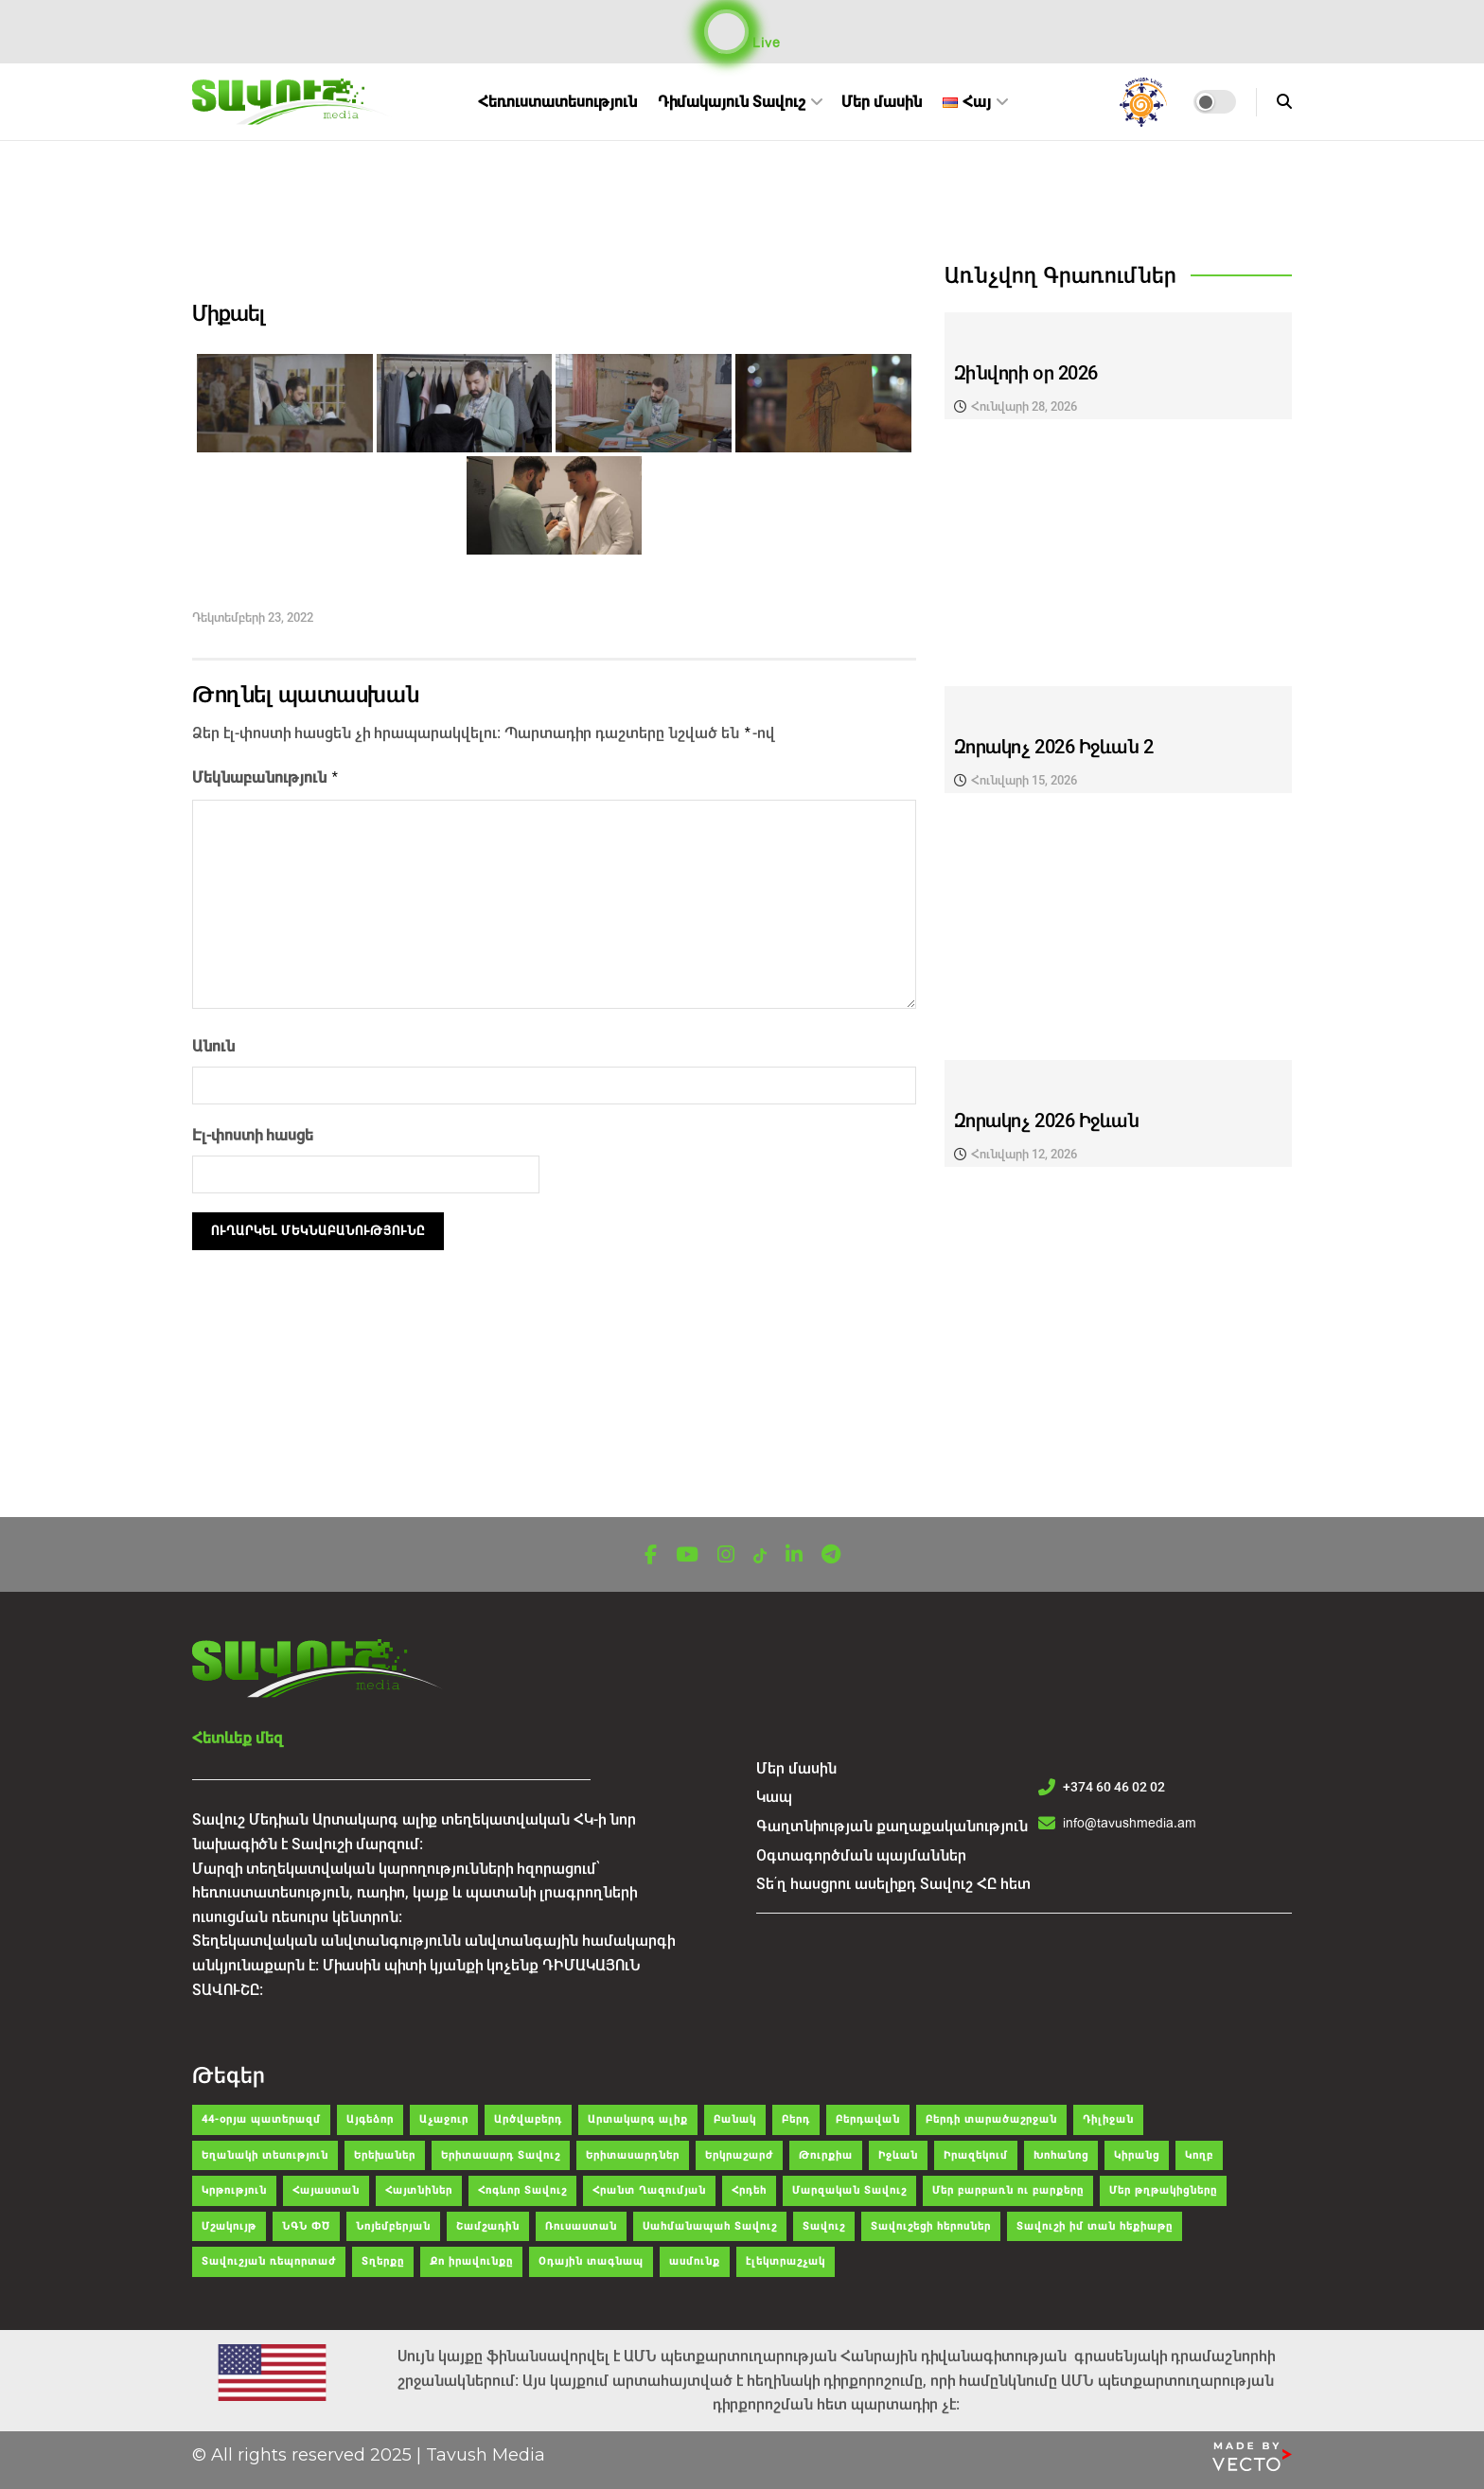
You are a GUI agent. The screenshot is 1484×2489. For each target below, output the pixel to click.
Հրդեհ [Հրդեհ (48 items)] (749, 2190)
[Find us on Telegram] (831, 1555)
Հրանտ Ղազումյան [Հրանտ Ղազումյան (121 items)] (649, 2190)
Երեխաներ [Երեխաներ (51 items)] (384, 2155)
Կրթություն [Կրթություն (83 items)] (234, 2190)
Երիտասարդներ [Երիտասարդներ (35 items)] (633, 2155)
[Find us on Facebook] (651, 1555)
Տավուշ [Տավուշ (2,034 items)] (824, 2226)
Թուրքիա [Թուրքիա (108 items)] (826, 2155)
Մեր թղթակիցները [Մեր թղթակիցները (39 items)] (1163, 2190)
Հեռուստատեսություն (557, 102)
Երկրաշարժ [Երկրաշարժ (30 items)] (739, 2155)
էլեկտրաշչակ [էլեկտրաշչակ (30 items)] (785, 2261)
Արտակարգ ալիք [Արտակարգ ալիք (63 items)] (638, 2119)
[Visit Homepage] (293, 102)
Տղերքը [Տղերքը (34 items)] (383, 2261)
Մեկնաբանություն (266, 775)
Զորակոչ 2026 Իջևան (1047, 1121)
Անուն (213, 1042)
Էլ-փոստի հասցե (252, 1131)
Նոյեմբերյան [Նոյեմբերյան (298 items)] (393, 2226)
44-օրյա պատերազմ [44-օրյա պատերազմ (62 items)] (261, 2119)
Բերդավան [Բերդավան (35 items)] (868, 2119)
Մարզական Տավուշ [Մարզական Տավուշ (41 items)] (849, 2190)
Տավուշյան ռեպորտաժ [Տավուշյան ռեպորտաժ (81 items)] (269, 2261)
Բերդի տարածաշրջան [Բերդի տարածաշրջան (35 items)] (991, 2119)
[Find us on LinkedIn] (794, 1555)
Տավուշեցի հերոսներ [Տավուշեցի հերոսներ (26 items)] (931, 2226)
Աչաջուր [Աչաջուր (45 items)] (443, 2119)
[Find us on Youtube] (687, 1555)
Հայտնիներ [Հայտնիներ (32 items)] (418, 2190)
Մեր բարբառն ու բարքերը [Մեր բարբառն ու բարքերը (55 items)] (1008, 2190)
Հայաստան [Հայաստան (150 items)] (326, 2190)
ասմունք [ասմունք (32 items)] (694, 2261)
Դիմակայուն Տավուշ (731, 102)
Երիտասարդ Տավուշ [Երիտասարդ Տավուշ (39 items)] (500, 2155)
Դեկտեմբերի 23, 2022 (252, 617)
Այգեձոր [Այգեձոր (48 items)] (370, 2119)
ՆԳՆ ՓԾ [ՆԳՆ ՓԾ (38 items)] (306, 2226)
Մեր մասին (881, 102)
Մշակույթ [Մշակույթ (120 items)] (229, 2226)
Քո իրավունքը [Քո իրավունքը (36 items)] (471, 2261)
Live (742, 31)
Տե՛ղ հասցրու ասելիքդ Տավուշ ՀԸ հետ (893, 1884)
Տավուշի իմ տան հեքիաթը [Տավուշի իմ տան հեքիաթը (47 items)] (1094, 2226)
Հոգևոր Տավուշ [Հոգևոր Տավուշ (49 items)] (522, 2190)
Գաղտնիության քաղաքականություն (892, 1826)
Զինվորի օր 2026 (1026, 373)
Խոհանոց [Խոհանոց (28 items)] (1061, 2155)
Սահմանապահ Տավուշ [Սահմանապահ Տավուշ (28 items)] (710, 2226)
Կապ (774, 1797)
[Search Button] (1284, 101)
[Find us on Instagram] (725, 1555)
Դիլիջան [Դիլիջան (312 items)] (1108, 2119)
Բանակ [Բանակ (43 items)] (735, 2119)
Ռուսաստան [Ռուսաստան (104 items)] (581, 2226)
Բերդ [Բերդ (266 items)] (796, 2119)
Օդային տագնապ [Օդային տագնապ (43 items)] (591, 2261)
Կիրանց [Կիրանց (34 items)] (1136, 2155)
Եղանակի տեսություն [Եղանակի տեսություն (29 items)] (265, 2155)
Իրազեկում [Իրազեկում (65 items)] (976, 2155)
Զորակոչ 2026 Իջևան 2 (1054, 747)
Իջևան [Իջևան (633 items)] (898, 2155)
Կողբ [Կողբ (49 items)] (1199, 2155)
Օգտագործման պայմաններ (861, 1855)
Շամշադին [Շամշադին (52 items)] (488, 2226)
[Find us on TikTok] (760, 1556)
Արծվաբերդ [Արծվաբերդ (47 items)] (528, 2119)
